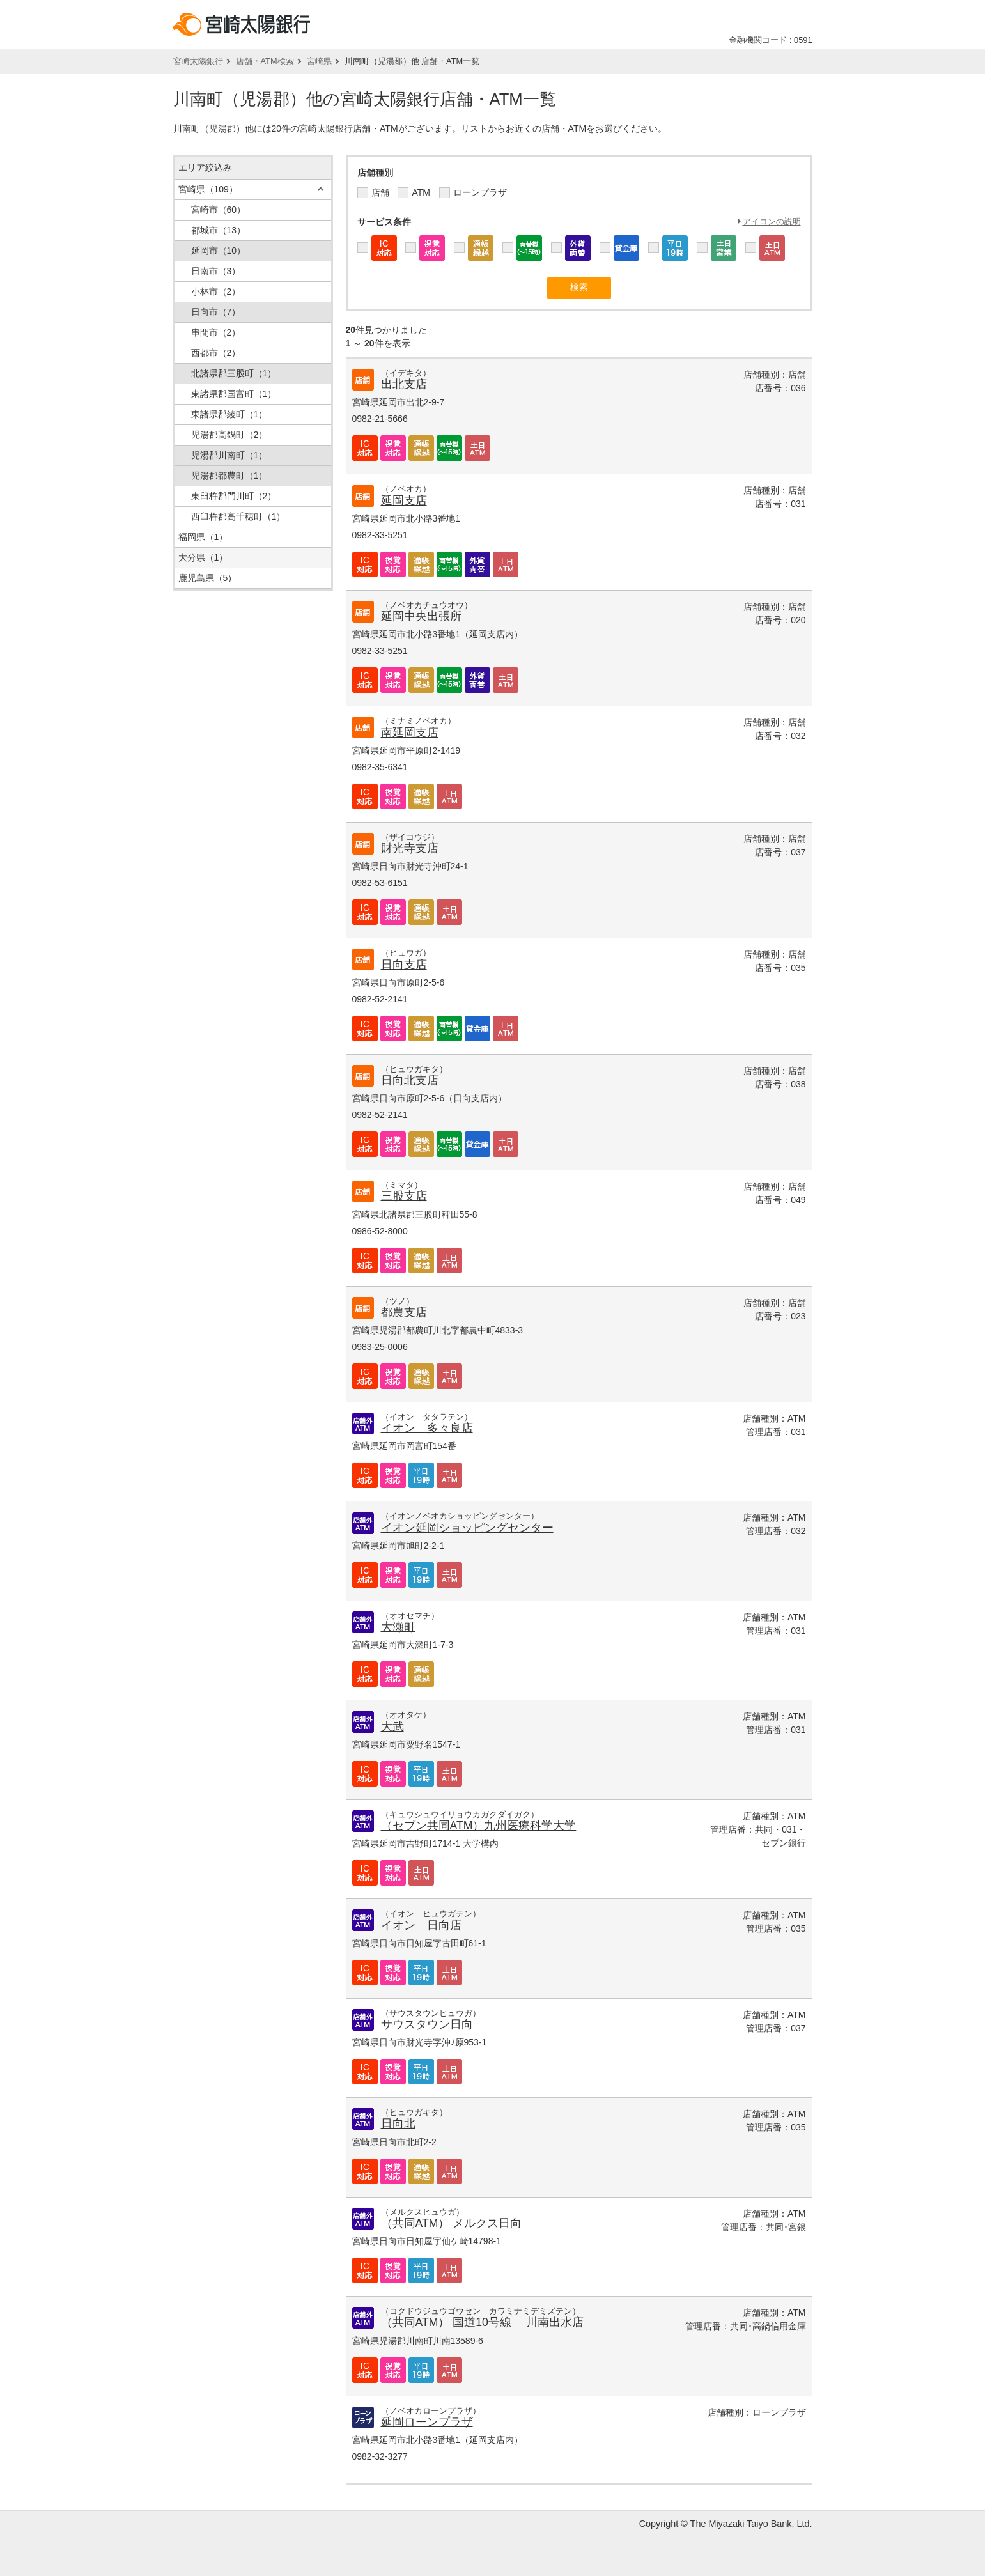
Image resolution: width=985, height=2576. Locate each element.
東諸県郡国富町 (234, 394)
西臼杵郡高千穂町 (238, 516)
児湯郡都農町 (229, 475)
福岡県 (203, 537)
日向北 (398, 2123)
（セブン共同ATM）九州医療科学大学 (479, 1825)
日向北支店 (409, 1080)
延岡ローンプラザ (427, 2422)
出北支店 (404, 384)
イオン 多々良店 (427, 1428)
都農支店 (404, 1312)
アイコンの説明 (772, 221)
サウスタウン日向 (427, 2024)
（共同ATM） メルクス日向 (451, 2223)
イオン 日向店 (421, 1925)
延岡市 (218, 250)
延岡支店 (404, 500)
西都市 (216, 353)
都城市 (218, 230)
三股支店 (404, 1196)
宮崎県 (319, 61)
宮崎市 (218, 210)
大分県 (203, 557)
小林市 (216, 291)
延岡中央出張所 (421, 616)
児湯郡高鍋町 (229, 435)
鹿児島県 (207, 578)
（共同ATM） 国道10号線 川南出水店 (482, 2322)
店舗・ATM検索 (265, 61)
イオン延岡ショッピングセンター (467, 1527)
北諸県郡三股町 (234, 373)
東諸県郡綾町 (229, 414)
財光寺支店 (409, 848)
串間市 (216, 332)
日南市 (216, 271)
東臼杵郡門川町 (234, 496)
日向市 (216, 312)
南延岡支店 (409, 732)
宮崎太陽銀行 (198, 61)
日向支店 (404, 964)
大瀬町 (398, 1626)
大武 (392, 1726)
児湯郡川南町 (229, 455)
